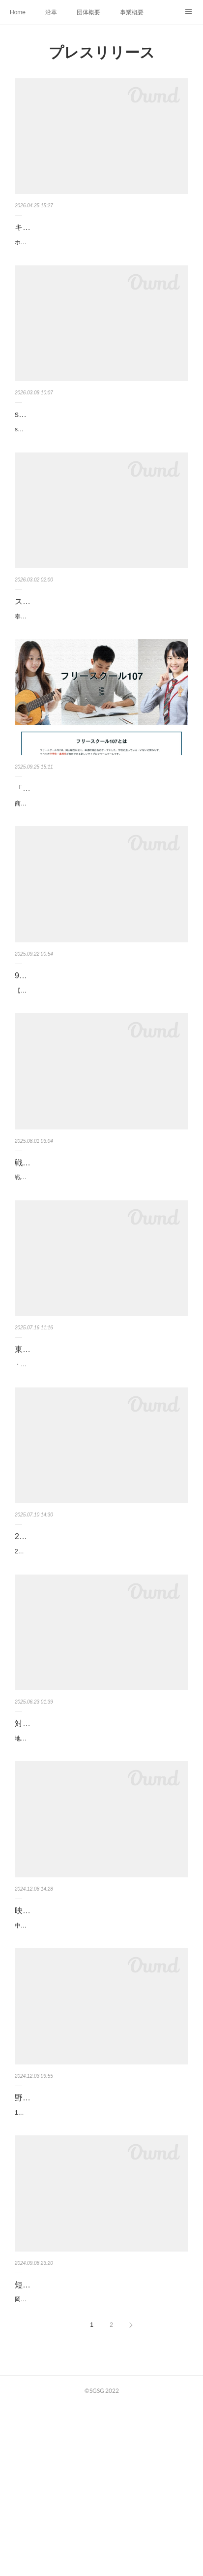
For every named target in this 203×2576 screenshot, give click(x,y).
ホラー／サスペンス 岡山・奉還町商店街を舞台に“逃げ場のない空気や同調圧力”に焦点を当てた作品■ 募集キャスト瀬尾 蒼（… (101, 262)
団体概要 (88, 12)
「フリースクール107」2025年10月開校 (85, 835)
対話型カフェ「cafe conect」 (66, 1851)
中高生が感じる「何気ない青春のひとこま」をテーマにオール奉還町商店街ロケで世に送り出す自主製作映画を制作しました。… (100, 2069)
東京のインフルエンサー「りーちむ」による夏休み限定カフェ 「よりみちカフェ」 (101, 1449)
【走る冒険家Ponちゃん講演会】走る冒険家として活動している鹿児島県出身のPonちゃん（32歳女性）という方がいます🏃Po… (101, 1053)
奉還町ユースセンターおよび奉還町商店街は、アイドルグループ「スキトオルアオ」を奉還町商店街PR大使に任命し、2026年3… (101, 657)
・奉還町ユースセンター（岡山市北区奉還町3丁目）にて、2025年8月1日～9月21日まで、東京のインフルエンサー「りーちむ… (99, 1476)
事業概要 (132, 12)
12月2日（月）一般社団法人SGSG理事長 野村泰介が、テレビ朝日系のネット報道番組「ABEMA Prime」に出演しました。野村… (101, 2267)
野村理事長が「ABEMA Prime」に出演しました (98, 2246)
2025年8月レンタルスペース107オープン (87, 1653)
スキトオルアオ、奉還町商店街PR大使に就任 (95, 637)
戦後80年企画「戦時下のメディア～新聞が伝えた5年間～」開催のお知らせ (98, 1236)
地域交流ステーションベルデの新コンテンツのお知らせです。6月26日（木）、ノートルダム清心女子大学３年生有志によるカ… (100, 1871)
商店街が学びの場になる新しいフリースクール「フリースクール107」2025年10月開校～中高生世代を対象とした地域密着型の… (100, 855)
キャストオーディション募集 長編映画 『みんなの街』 (98, 234)
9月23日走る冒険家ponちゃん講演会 (79, 1032)
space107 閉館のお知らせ (60, 439)
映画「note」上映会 (50, 2049)
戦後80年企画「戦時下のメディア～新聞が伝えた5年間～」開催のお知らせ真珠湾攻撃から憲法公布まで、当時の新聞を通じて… (100, 1264)
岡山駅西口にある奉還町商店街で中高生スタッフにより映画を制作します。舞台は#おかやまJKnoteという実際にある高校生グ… (100, 2464)
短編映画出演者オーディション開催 (78, 2444)
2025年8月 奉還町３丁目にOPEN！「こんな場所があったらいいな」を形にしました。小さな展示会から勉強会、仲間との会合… (100, 1674)
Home (18, 12)
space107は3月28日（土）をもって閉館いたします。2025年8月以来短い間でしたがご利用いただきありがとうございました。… (100, 459)
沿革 (51, 12)
